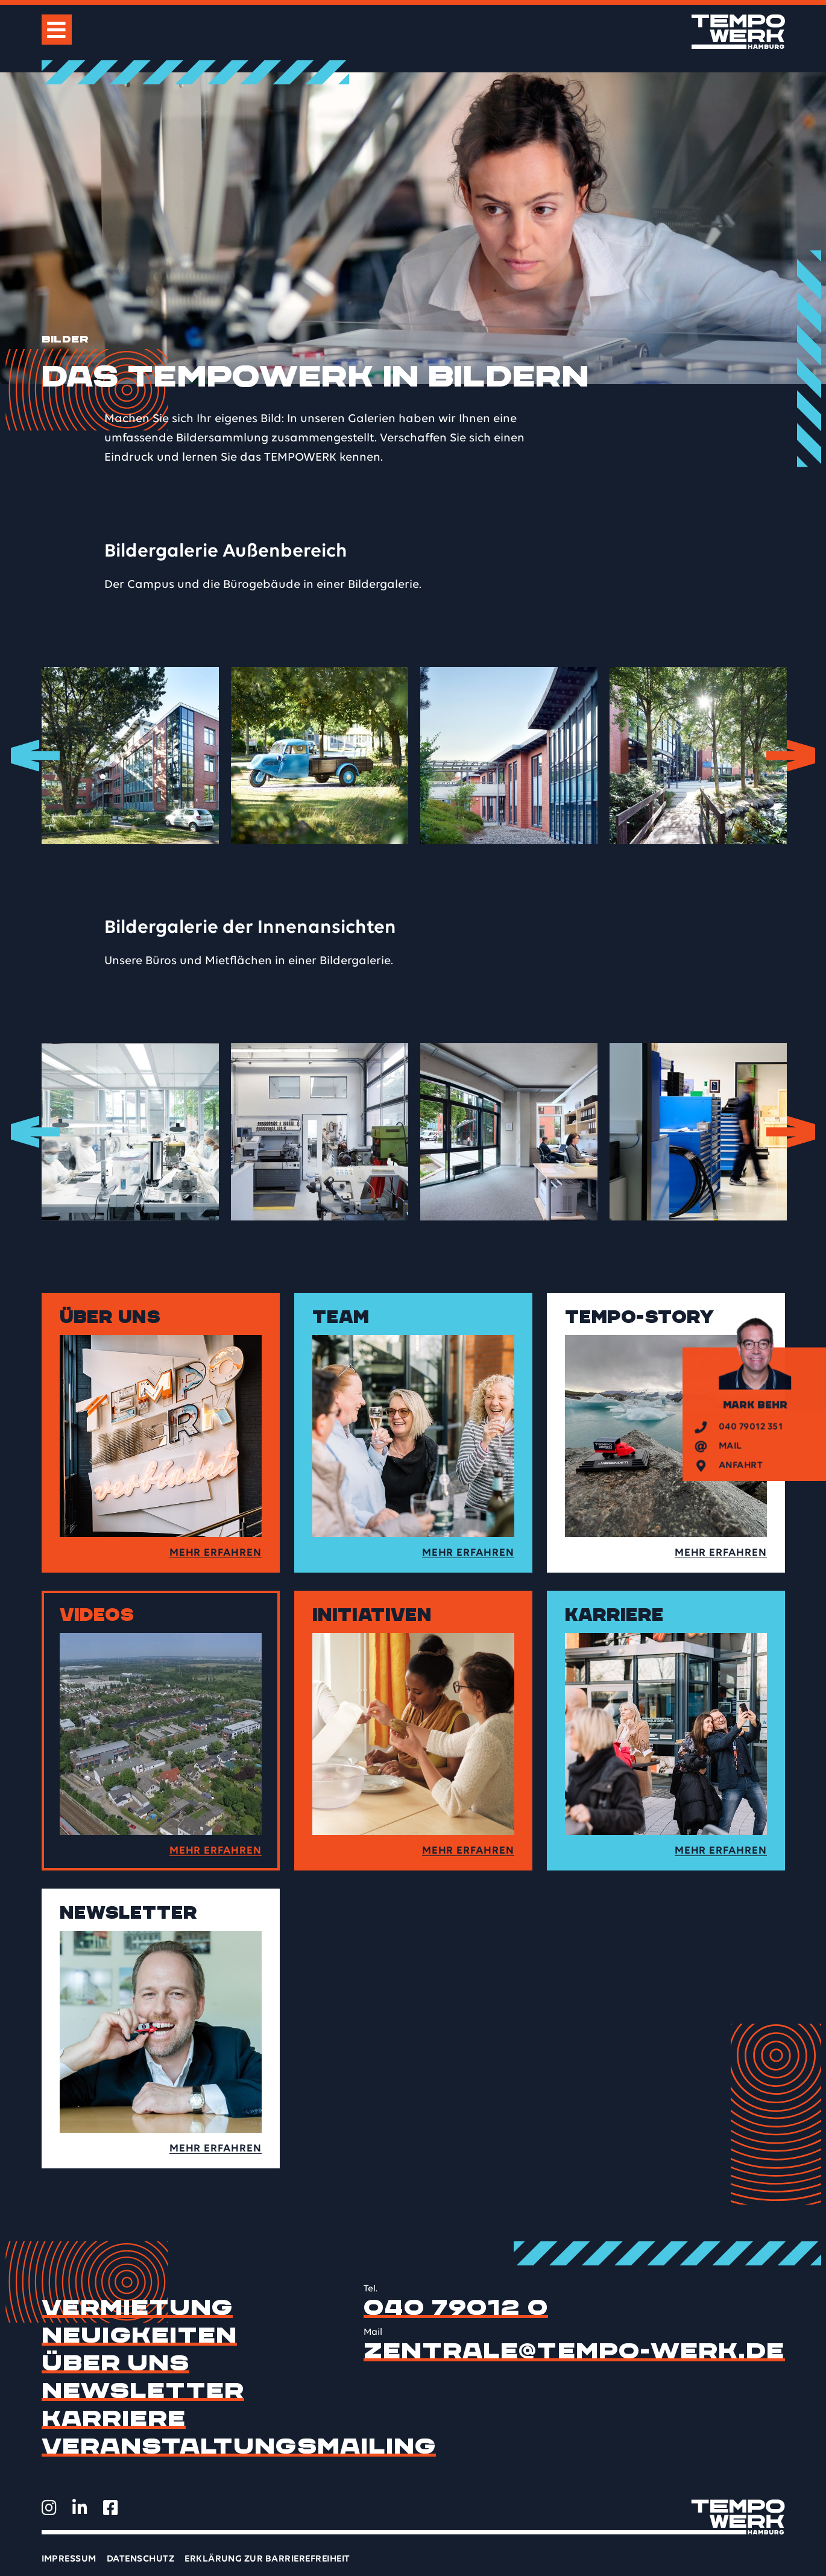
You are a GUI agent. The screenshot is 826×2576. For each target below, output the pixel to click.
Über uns (116, 2363)
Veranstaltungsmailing (239, 2446)
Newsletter (143, 2391)
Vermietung (137, 2308)
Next (799, 756)
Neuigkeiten (140, 2335)
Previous (26, 756)
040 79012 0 (456, 2308)
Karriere (114, 2418)
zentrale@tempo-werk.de (574, 2351)
